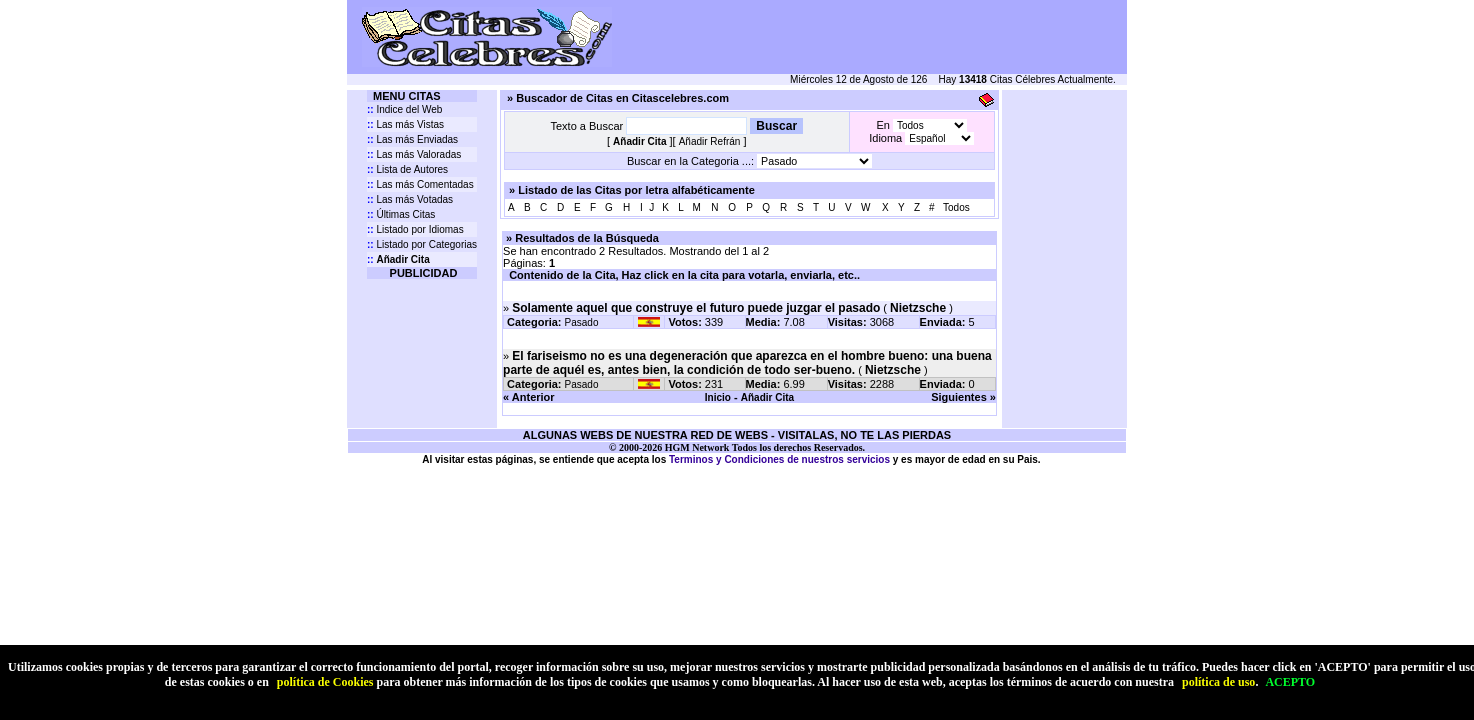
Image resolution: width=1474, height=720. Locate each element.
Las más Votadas (410, 199)
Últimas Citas (401, 214)
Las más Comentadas (420, 184)
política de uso (1218, 682)
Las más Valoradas (414, 154)
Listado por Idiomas (415, 229)
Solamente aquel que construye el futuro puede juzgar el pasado (696, 308)
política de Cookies (325, 682)
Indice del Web (404, 109)
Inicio (718, 397)
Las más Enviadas (412, 139)
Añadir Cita (767, 397)
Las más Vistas (405, 124)
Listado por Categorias (422, 244)
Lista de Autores (407, 169)
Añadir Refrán (710, 141)
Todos (956, 207)
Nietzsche (918, 308)
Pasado (582, 322)
